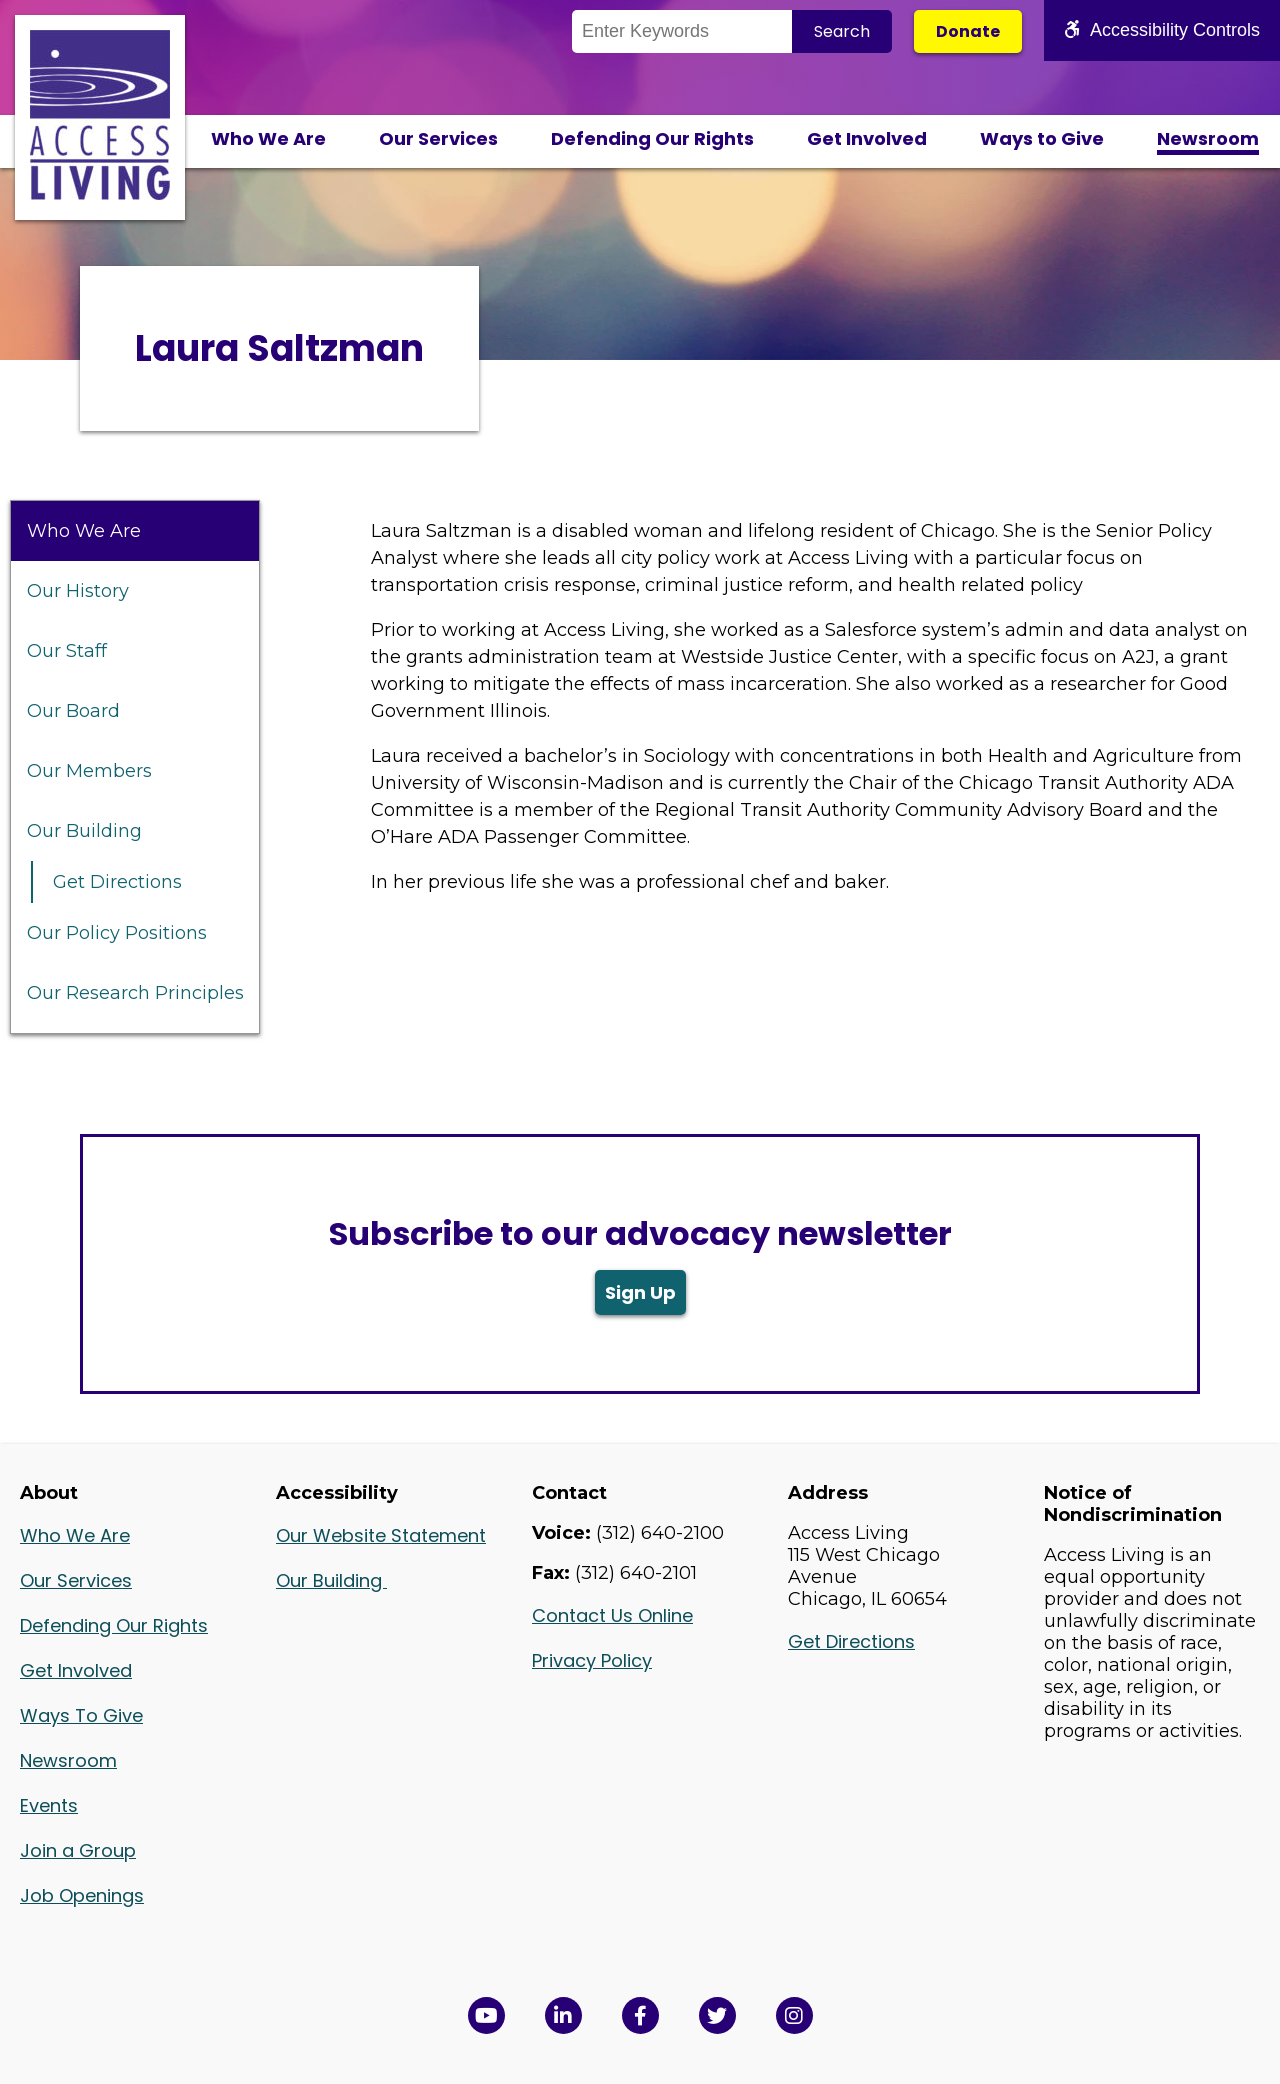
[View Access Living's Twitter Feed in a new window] (717, 2015)
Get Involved (867, 138)
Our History (78, 591)
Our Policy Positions (117, 933)
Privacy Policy (592, 1660)
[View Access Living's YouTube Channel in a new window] (486, 2015)
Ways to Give (1042, 138)
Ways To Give (81, 1715)
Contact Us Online (612, 1615)
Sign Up (640, 1292)
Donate (968, 31)
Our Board (73, 711)
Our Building (84, 831)
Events (49, 1805)
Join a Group (78, 1850)
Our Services (438, 138)
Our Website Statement (381, 1535)
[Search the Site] (682, 31)
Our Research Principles (135, 993)
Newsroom (1208, 138)
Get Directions (117, 882)
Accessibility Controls (1162, 30)
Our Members (89, 771)
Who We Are (268, 138)
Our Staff (67, 651)
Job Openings (82, 1895)
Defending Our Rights (652, 138)
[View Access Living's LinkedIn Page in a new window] (563, 2015)
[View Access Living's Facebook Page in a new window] (640, 2015)
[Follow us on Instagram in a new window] (794, 2015)
